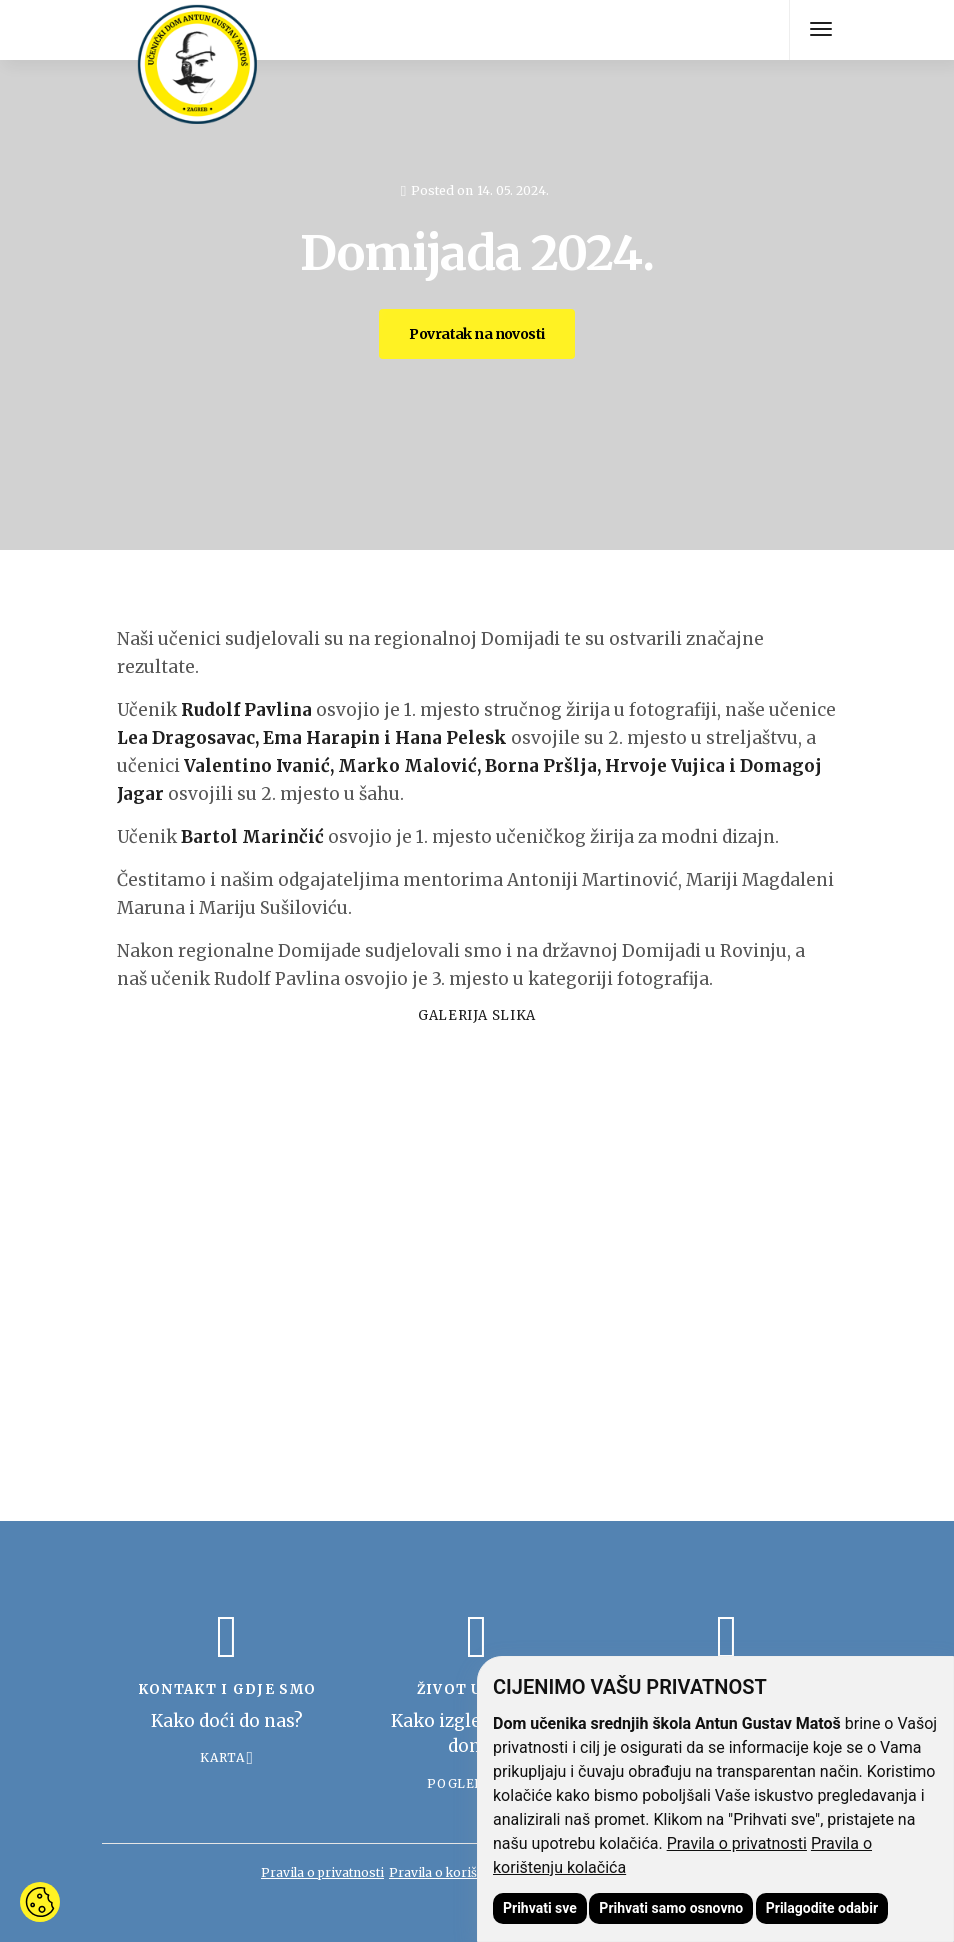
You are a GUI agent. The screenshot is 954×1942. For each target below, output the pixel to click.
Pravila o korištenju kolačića (473, 1872)
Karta (222, 1757)
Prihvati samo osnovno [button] (671, 1908)
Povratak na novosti (476, 334)
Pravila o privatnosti (737, 1843)
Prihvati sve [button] (540, 1908)
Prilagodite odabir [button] (822, 1908)
